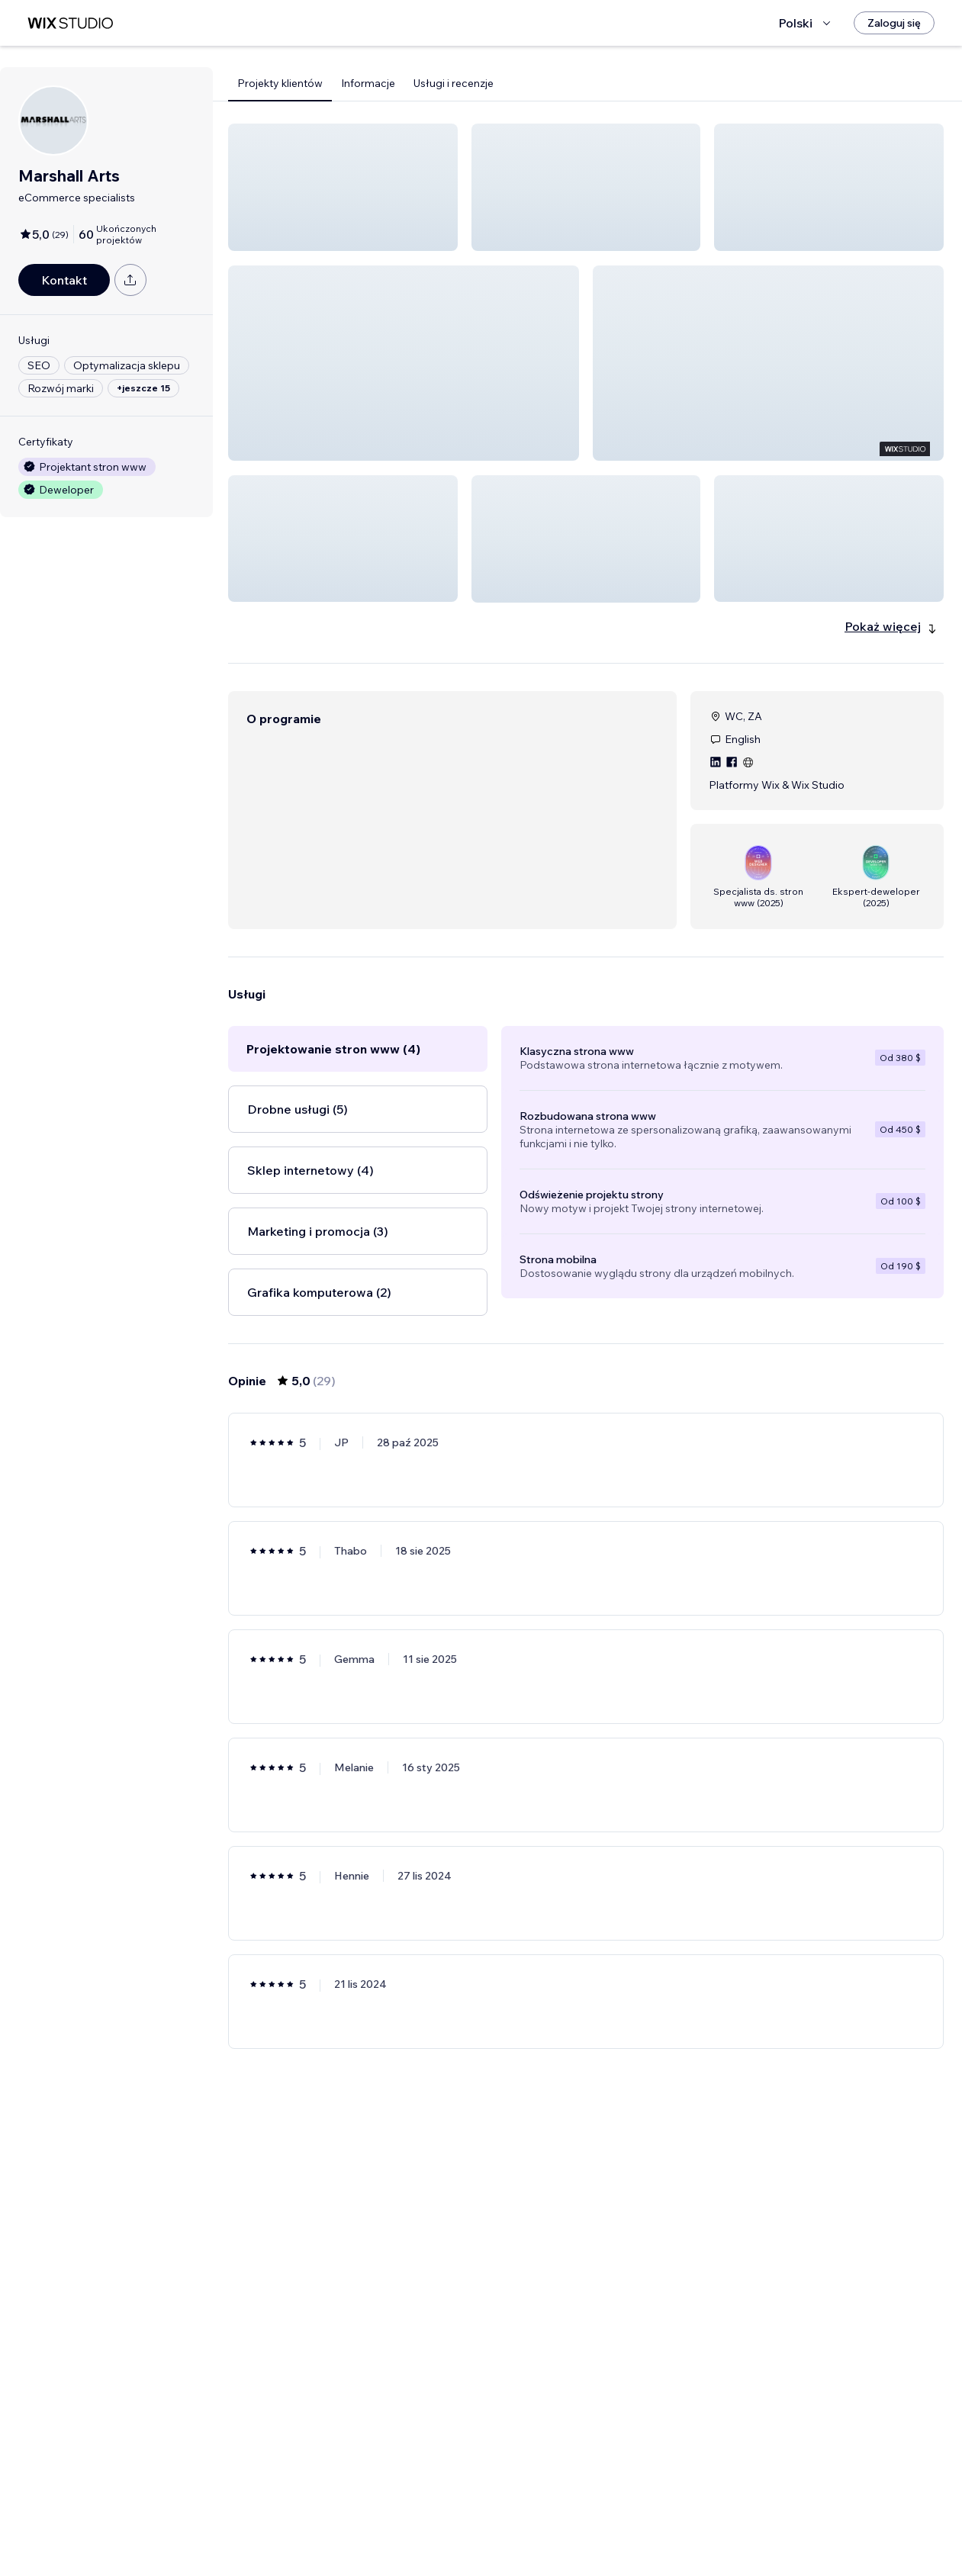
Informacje (368, 83)
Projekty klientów (280, 83)
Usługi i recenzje (453, 83)
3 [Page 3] (586, 2520)
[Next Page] (668, 2520)
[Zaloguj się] (894, 22)
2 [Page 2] (558, 2520)
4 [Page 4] (613, 2520)
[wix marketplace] (70, 23)
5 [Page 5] (641, 2520)
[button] (343, 187)
